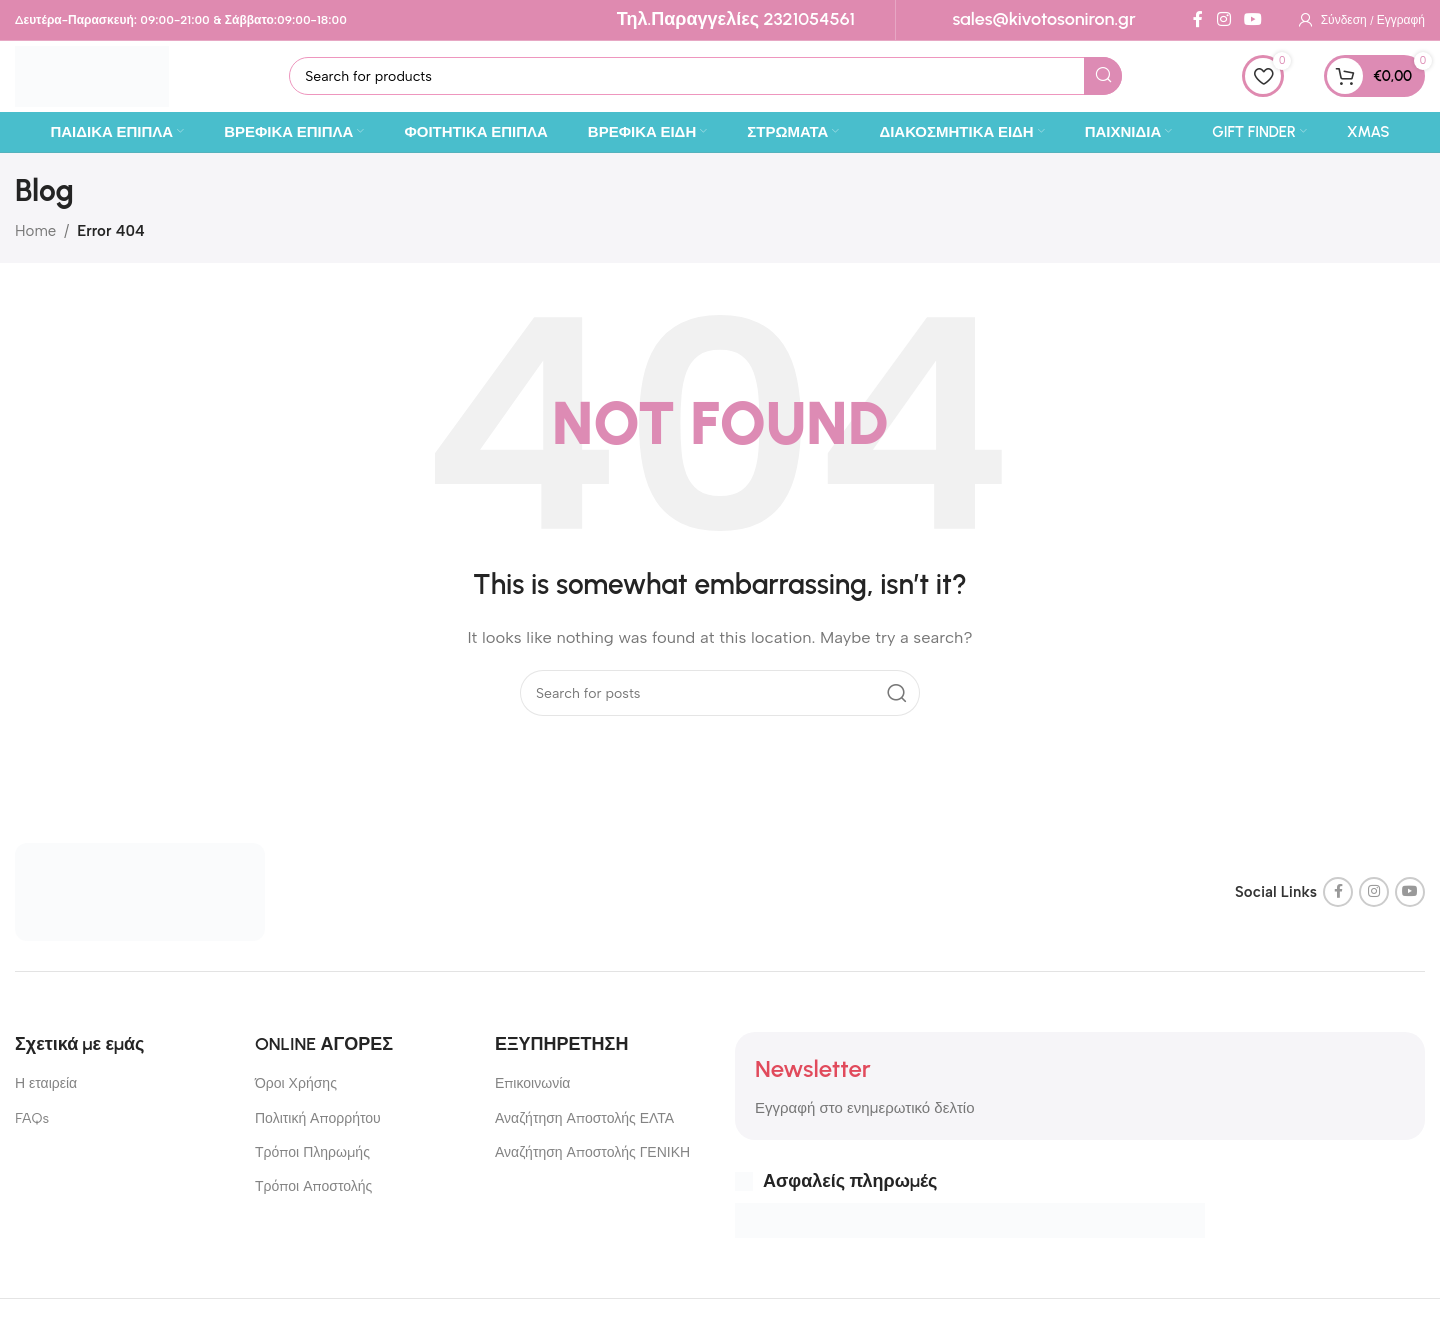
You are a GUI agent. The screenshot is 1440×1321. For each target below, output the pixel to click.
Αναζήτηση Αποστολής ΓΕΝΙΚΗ (592, 1166)
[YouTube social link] (1252, 19)
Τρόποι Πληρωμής (312, 1166)
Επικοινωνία (532, 1098)
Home (35, 245)
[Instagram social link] (1223, 19)
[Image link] (140, 905)
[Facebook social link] (1198, 19)
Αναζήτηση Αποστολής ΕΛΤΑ (584, 1132)
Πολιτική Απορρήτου (318, 1132)
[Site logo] (110, 82)
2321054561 (809, 19)
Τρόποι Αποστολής (313, 1200)
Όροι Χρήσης (296, 1098)
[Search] (724, 84)
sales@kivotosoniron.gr (1043, 19)
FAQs (32, 1132)
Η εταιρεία (46, 1098)
